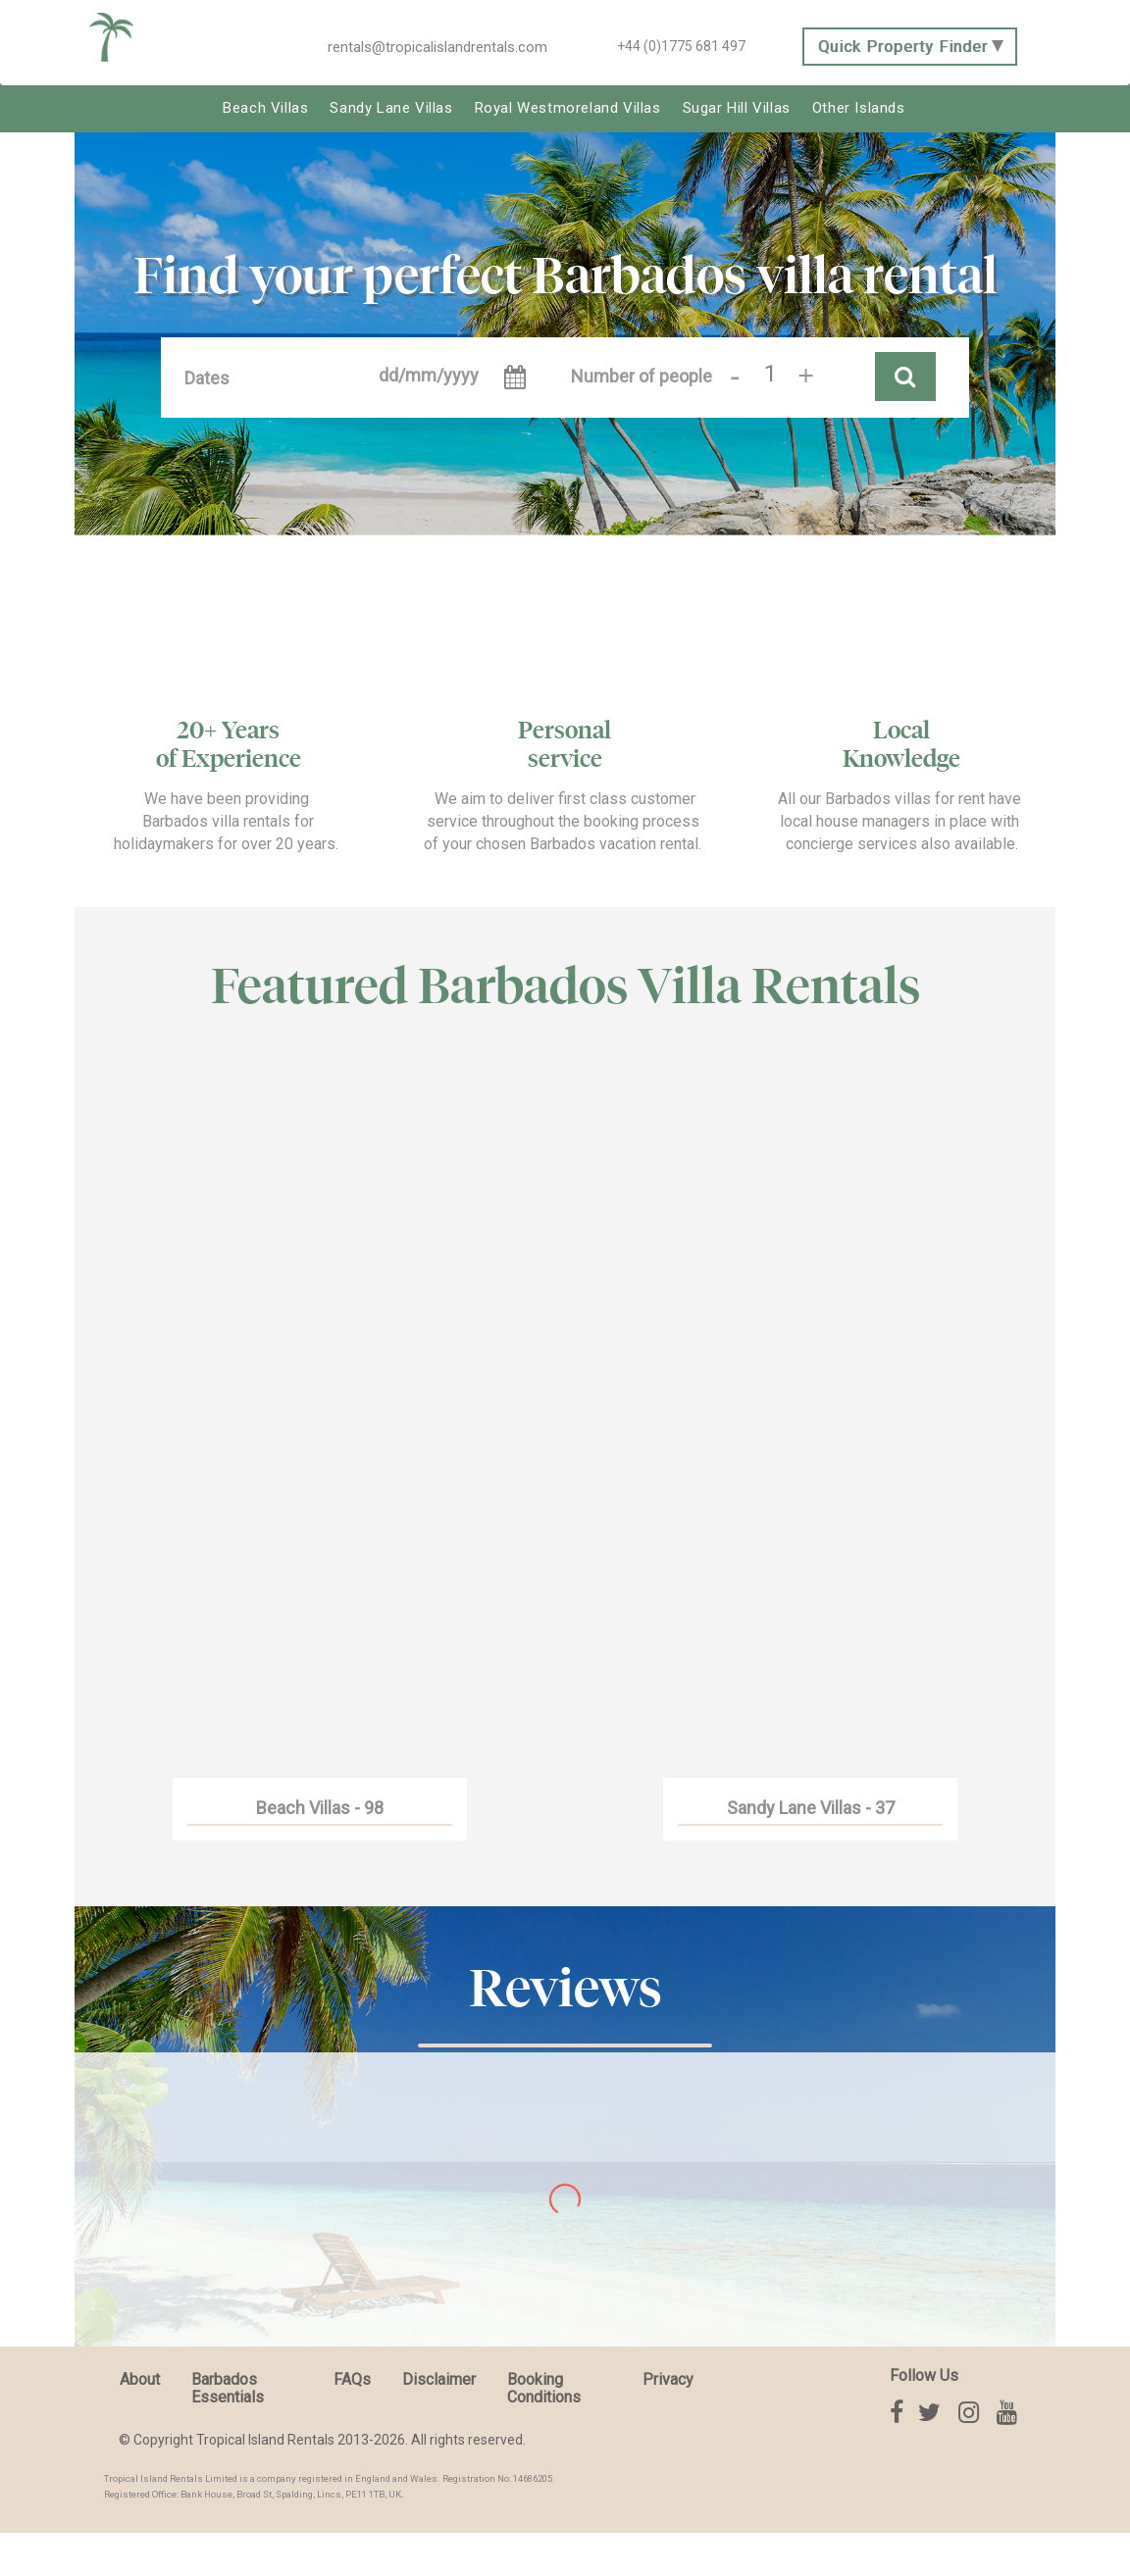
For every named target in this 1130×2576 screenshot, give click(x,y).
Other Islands (858, 108)
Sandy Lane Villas (391, 108)
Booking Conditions (544, 2387)
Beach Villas (265, 108)
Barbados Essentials (227, 2387)
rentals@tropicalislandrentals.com (437, 47)
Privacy (667, 2378)
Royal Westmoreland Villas (568, 108)
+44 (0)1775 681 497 (681, 46)
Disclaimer (439, 2378)
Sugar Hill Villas (737, 108)
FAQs (352, 2378)
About (140, 2378)
